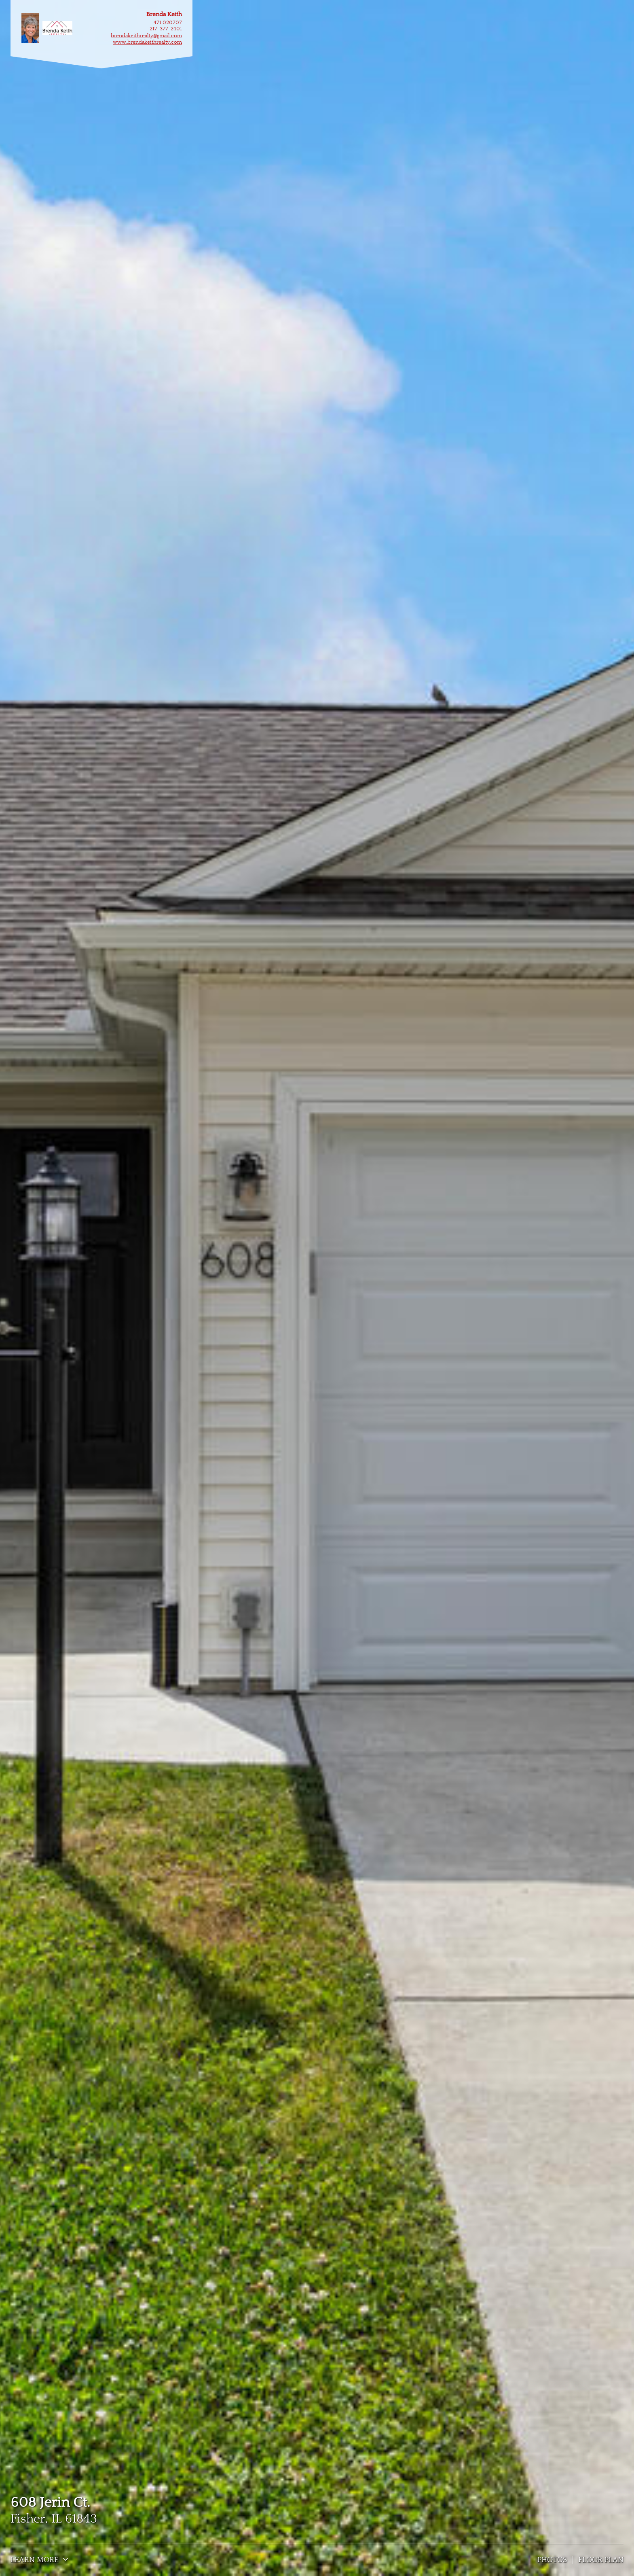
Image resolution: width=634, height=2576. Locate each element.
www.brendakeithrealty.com (147, 42)
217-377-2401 (166, 29)
